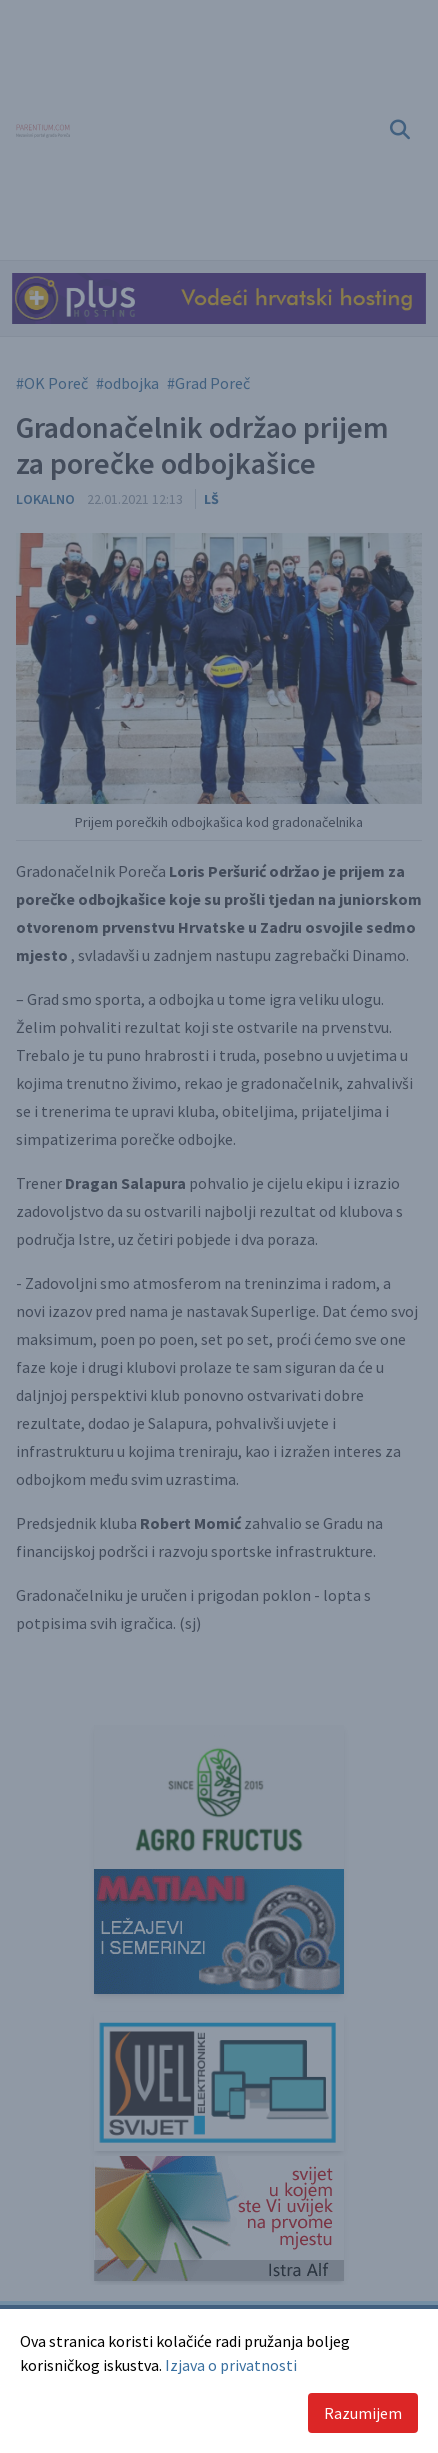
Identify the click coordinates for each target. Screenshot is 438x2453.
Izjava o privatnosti (231, 2365)
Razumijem (363, 2413)
